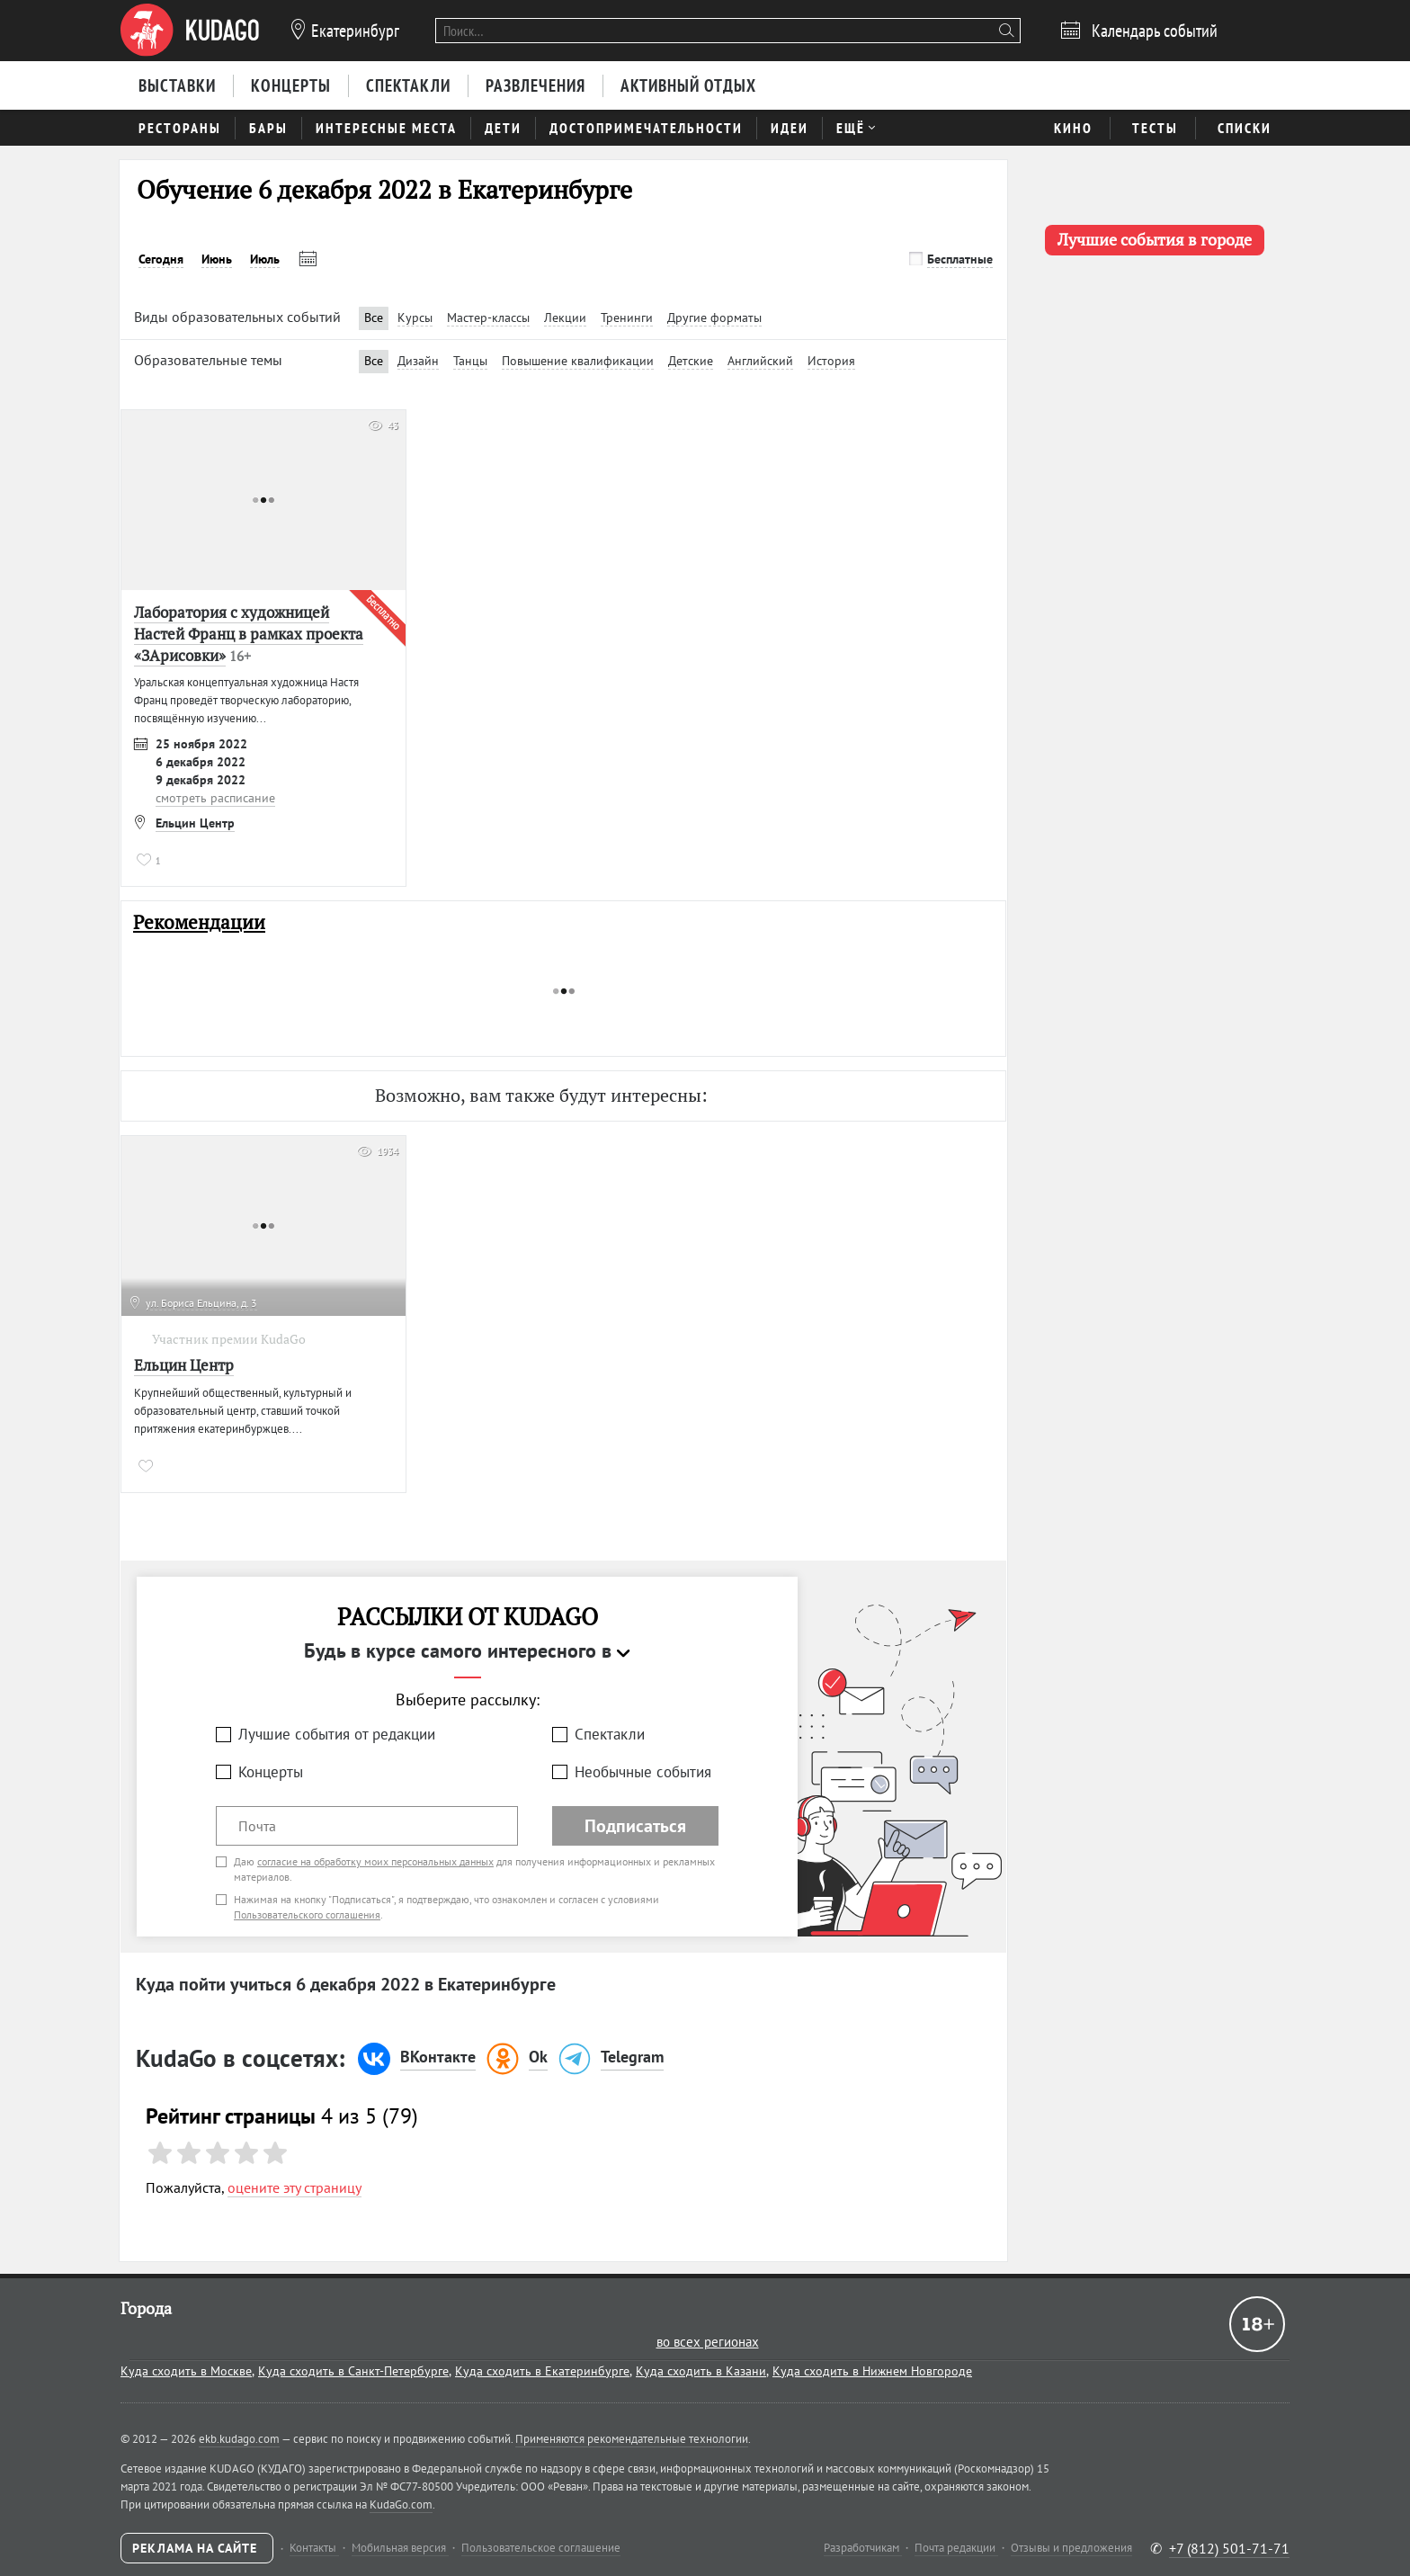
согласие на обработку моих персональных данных (375, 1861)
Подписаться (635, 1826)
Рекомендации (199, 922)
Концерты (270, 1772)
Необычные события (643, 1772)
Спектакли (610, 1734)
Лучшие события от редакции (336, 1734)
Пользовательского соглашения (307, 1914)
